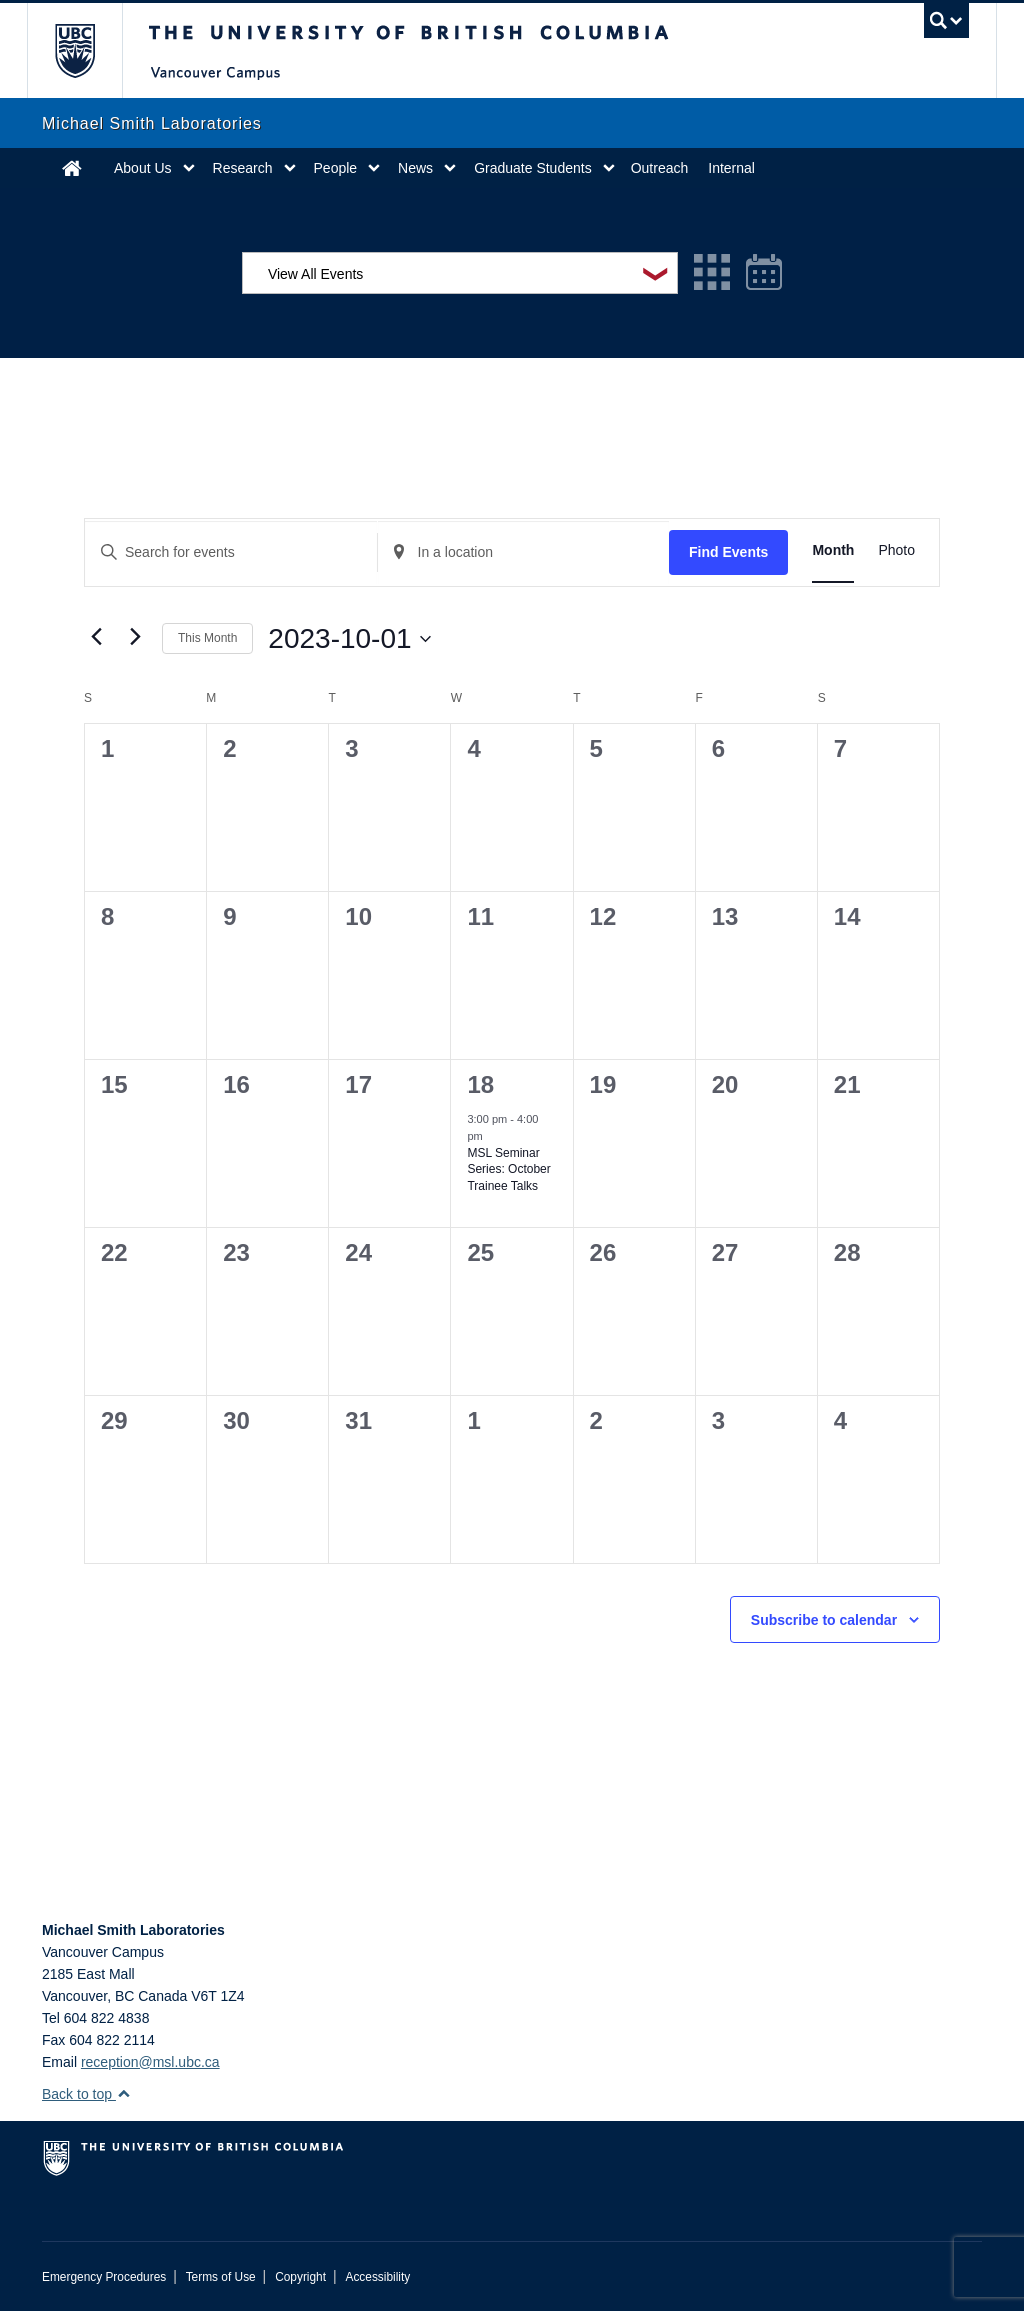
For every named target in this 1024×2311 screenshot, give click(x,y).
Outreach (660, 168)
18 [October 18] (480, 1084)
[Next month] (135, 637)
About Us (143, 168)
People (336, 168)
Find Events (728, 552)
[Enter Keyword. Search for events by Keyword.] (231, 552)
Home (72, 168)
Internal (731, 168)
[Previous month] (96, 637)
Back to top (86, 2094)
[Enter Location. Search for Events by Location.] (524, 552)
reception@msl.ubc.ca (150, 2062)
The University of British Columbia (89, 50)
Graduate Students (533, 168)
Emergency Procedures (104, 2277)
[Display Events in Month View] (833, 550)
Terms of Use (221, 2277)
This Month (207, 638)
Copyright (300, 2277)
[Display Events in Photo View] (896, 550)
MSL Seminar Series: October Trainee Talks (508, 1169)
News (415, 168)
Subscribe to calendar (824, 1620)
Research (243, 168)
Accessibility (377, 2277)
